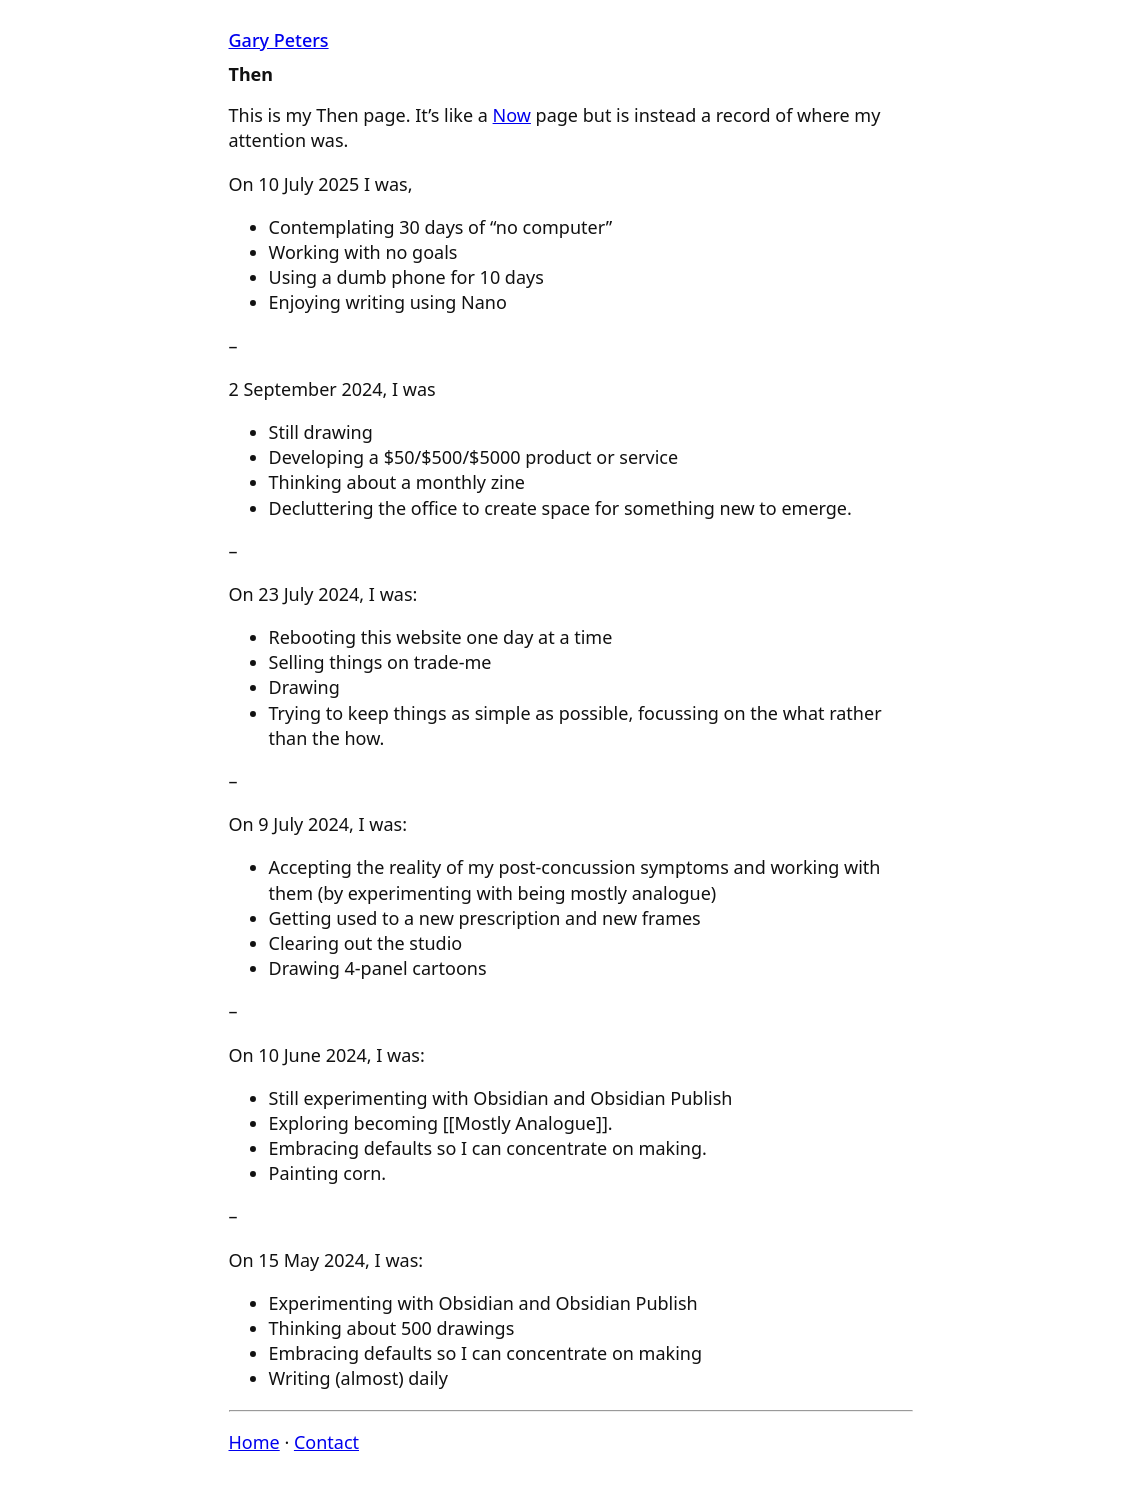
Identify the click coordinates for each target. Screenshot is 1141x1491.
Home (254, 1442)
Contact (326, 1442)
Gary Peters (279, 40)
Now (512, 115)
